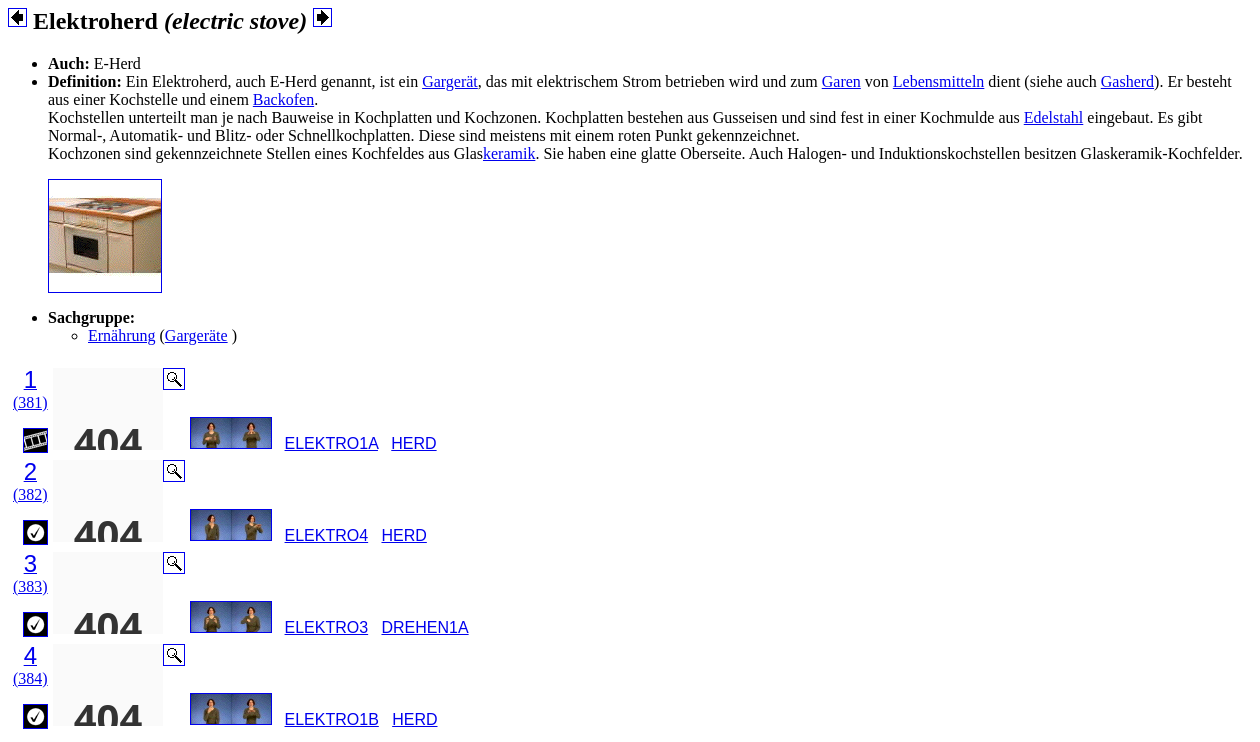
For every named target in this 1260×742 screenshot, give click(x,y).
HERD (413, 443)
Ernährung (122, 335)
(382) (30, 494)
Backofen (283, 99)
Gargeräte (196, 335)
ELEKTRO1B (332, 719)
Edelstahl (1054, 117)
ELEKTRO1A (331, 443)
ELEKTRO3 (327, 627)
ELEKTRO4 (327, 535)
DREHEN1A (424, 627)
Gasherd (1127, 81)
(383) (30, 586)
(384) (30, 678)
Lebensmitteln (939, 81)
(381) (30, 402)
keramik (509, 153)
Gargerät (450, 81)
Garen (841, 81)
